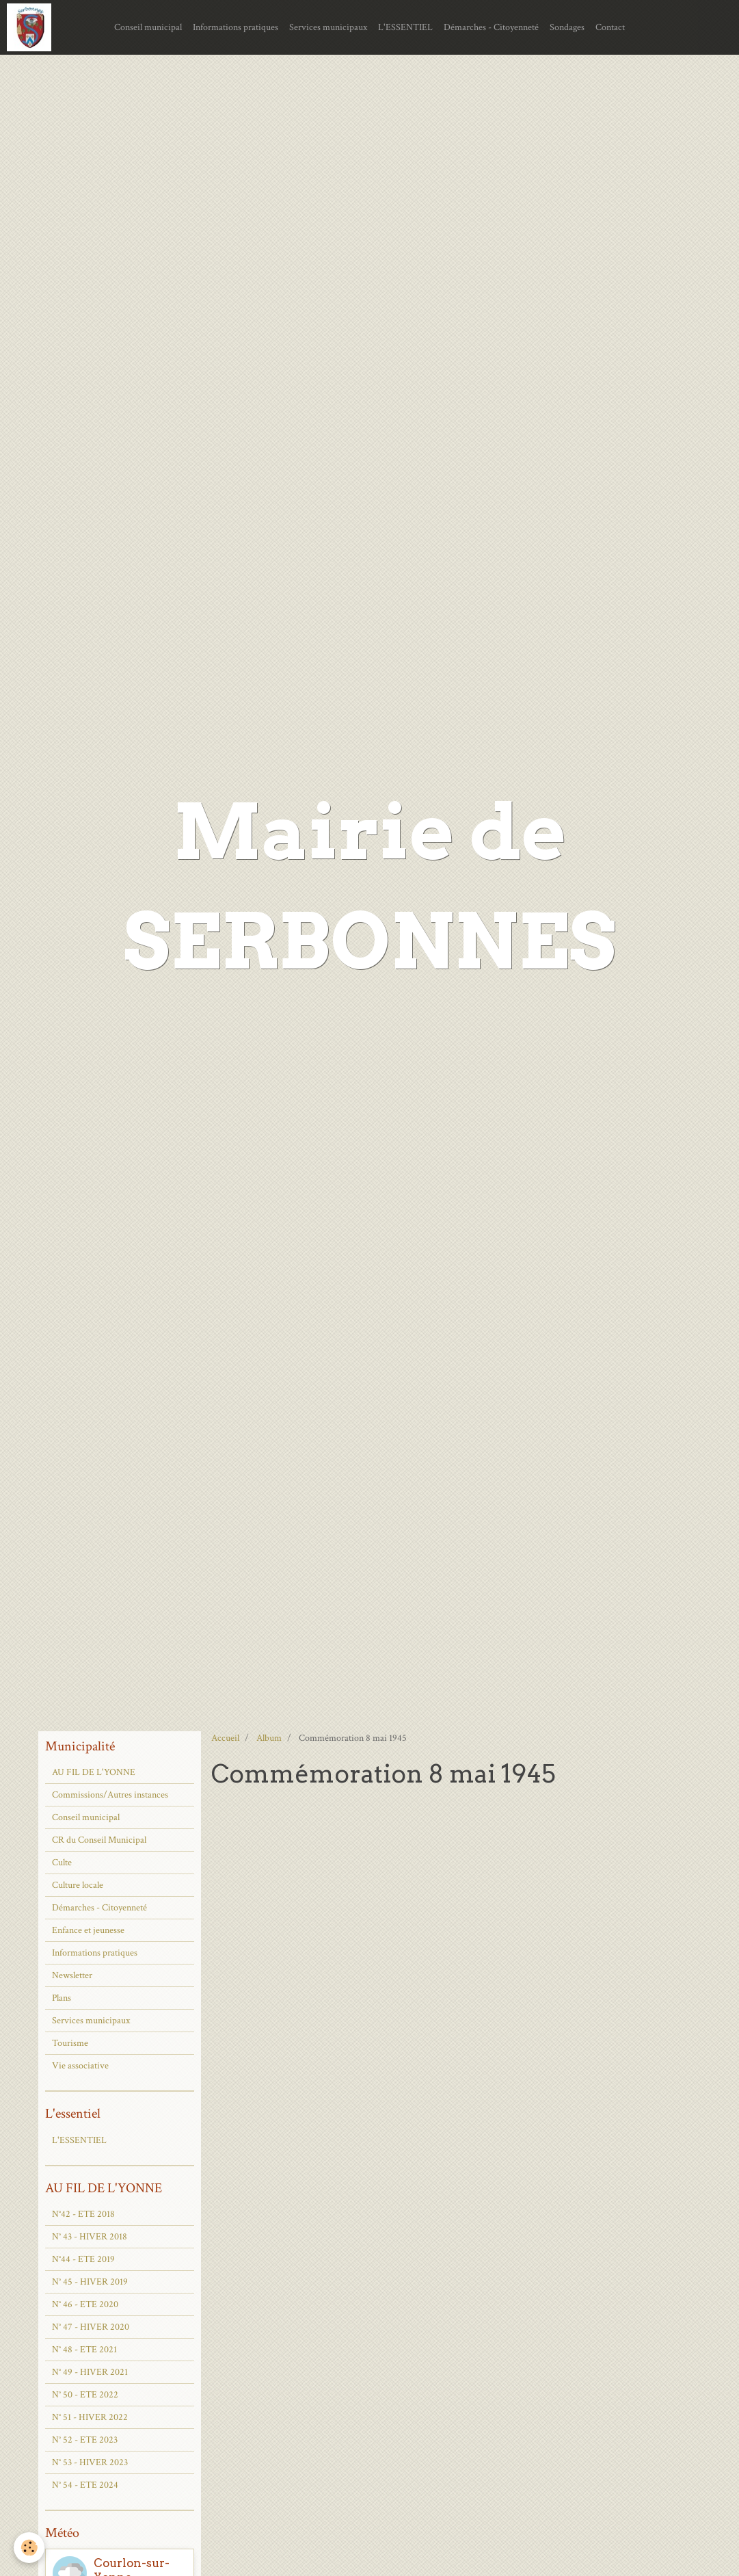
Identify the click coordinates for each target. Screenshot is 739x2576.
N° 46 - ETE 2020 (85, 2304)
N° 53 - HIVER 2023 (90, 2462)
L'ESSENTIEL (405, 27)
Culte (62, 1862)
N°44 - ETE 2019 (83, 2259)
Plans (61, 1998)
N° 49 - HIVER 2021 (90, 2372)
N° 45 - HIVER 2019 (90, 2282)
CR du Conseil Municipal (99, 1840)
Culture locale (77, 1885)
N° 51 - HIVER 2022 (90, 2417)
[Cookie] (29, 2547)
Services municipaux (328, 27)
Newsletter (72, 1975)
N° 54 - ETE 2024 (85, 2485)
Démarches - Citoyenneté (491, 27)
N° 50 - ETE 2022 (85, 2395)
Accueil (225, 1738)
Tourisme (70, 2043)
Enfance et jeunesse (88, 1930)
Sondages (567, 27)
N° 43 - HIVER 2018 (89, 2237)
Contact (610, 27)
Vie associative (80, 2066)
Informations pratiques (235, 27)
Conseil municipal (148, 27)
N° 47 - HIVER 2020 (90, 2327)
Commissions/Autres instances (110, 1795)
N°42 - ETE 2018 (83, 2214)
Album (269, 1738)
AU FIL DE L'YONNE (93, 1772)
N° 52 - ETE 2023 (85, 2440)
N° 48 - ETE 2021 (84, 2349)
